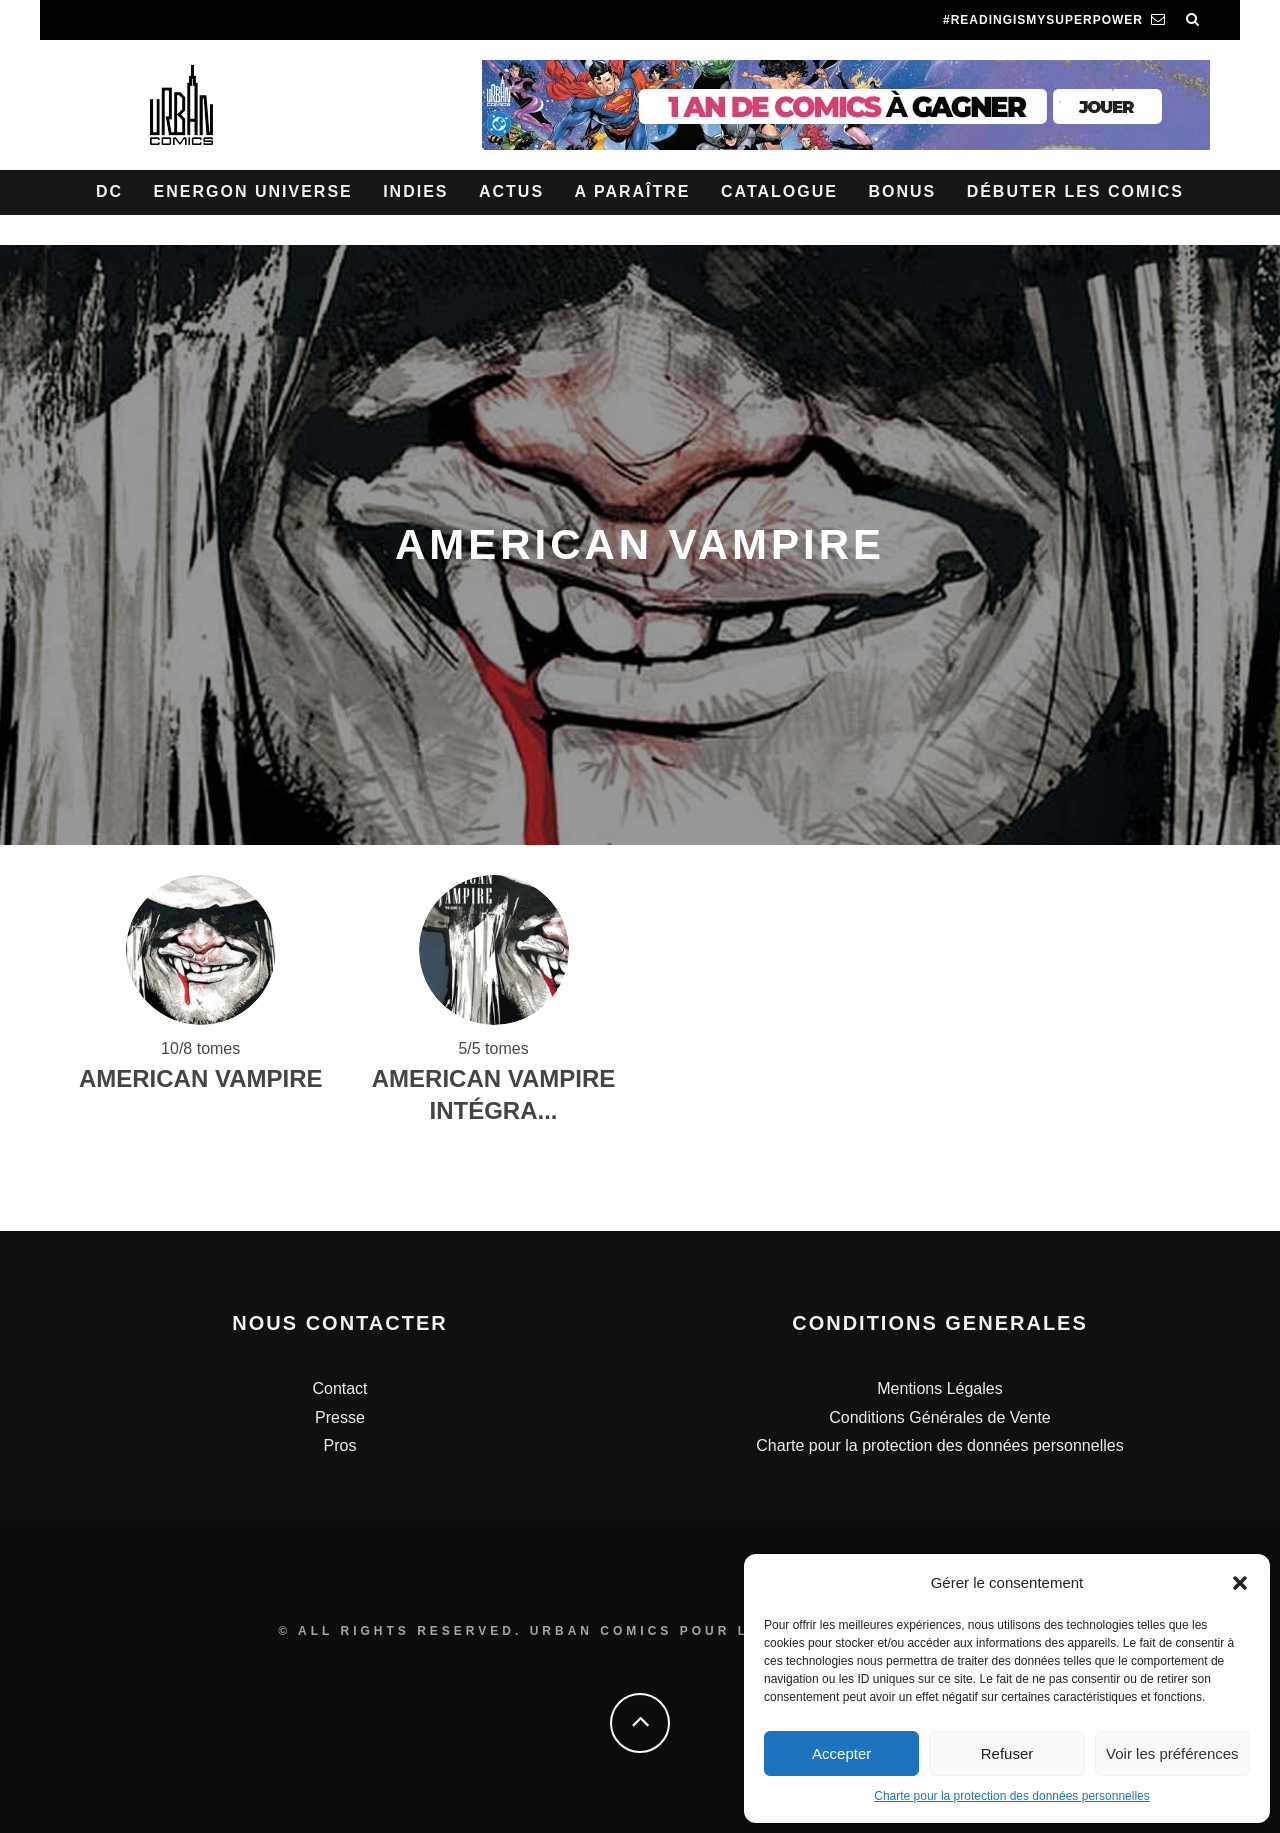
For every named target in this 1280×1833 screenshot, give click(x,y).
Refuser (1007, 1753)
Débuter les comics (1075, 191)
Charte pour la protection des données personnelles (1012, 1796)
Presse (340, 1417)
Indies (415, 191)
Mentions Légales (939, 1388)
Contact (339, 1388)
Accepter (841, 1753)
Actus (511, 191)
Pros (340, 1445)
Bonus (902, 191)
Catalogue (779, 191)
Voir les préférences (1172, 1753)
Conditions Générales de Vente (939, 1417)
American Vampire (201, 1078)
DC (109, 191)
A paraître (633, 191)
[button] (1240, 1583)
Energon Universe (253, 191)
